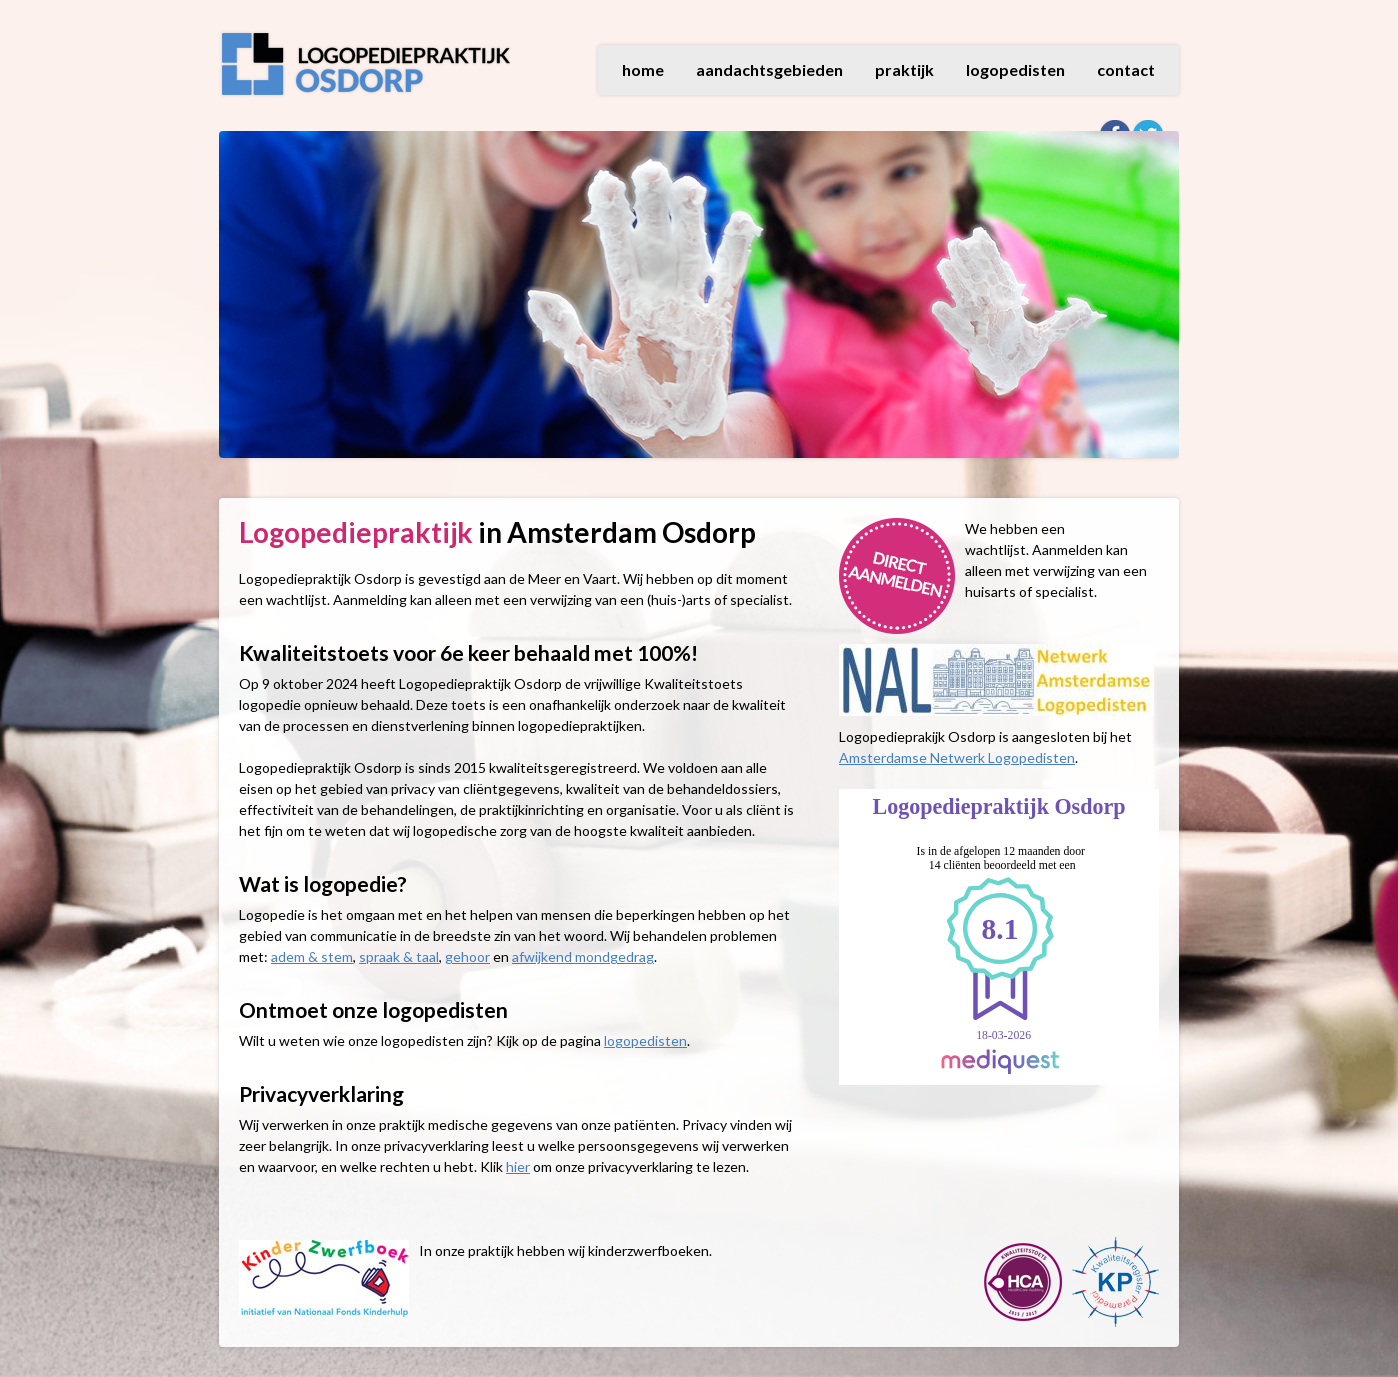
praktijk (904, 69)
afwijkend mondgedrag (583, 956)
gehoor (467, 956)
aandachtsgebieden (769, 69)
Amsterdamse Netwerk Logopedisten (957, 757)
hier (518, 1166)
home (643, 69)
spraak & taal (399, 956)
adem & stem (312, 956)
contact (1126, 69)
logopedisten (1015, 69)
